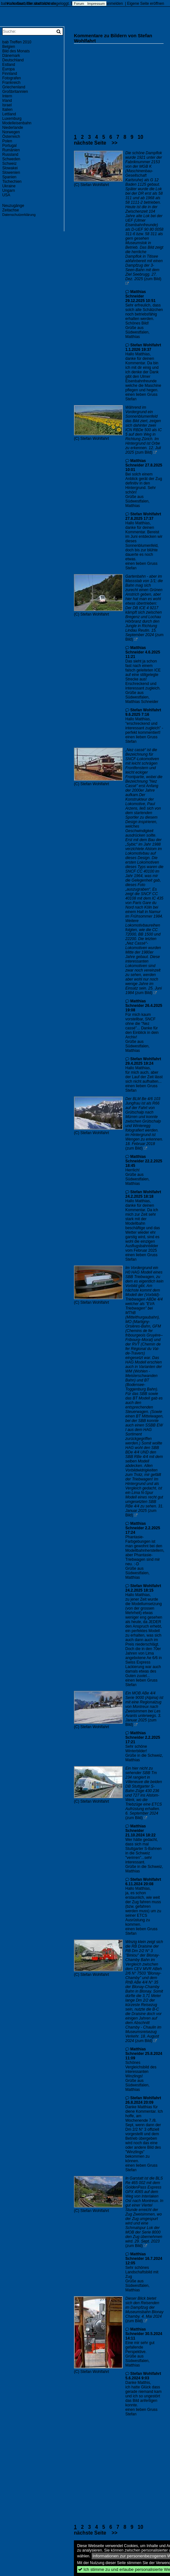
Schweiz (9, 163)
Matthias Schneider (135, 293)
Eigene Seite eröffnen (145, 3)
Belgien (8, 46)
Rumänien (11, 150)
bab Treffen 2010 (16, 42)
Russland (10, 154)
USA (6, 195)
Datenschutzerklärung (19, 215)
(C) (77, 184)
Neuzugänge (13, 205)
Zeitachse (10, 210)
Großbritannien (15, 91)
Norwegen (11, 132)
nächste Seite (90, 143)
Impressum (96, 3)
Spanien (9, 177)
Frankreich (11, 82)
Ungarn (8, 190)
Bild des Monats (16, 51)
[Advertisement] (122, 84)
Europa (8, 69)
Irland (7, 100)
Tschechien (12, 181)
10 (140, 137)
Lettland (9, 114)
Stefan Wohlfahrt (94, 184)
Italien (7, 109)
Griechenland (13, 87)
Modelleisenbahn (16, 123)
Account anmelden (107, 3)
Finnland (9, 73)
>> (114, 143)
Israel (7, 105)
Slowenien (11, 172)
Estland (8, 64)
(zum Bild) (152, 279)
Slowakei (10, 168)
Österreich (11, 136)
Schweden (11, 159)
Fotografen (11, 78)
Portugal (9, 145)
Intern (7, 96)
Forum (79, 3)
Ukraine (8, 186)
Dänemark (11, 55)
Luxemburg (12, 118)
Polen (7, 141)
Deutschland (13, 60)
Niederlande (12, 127)
